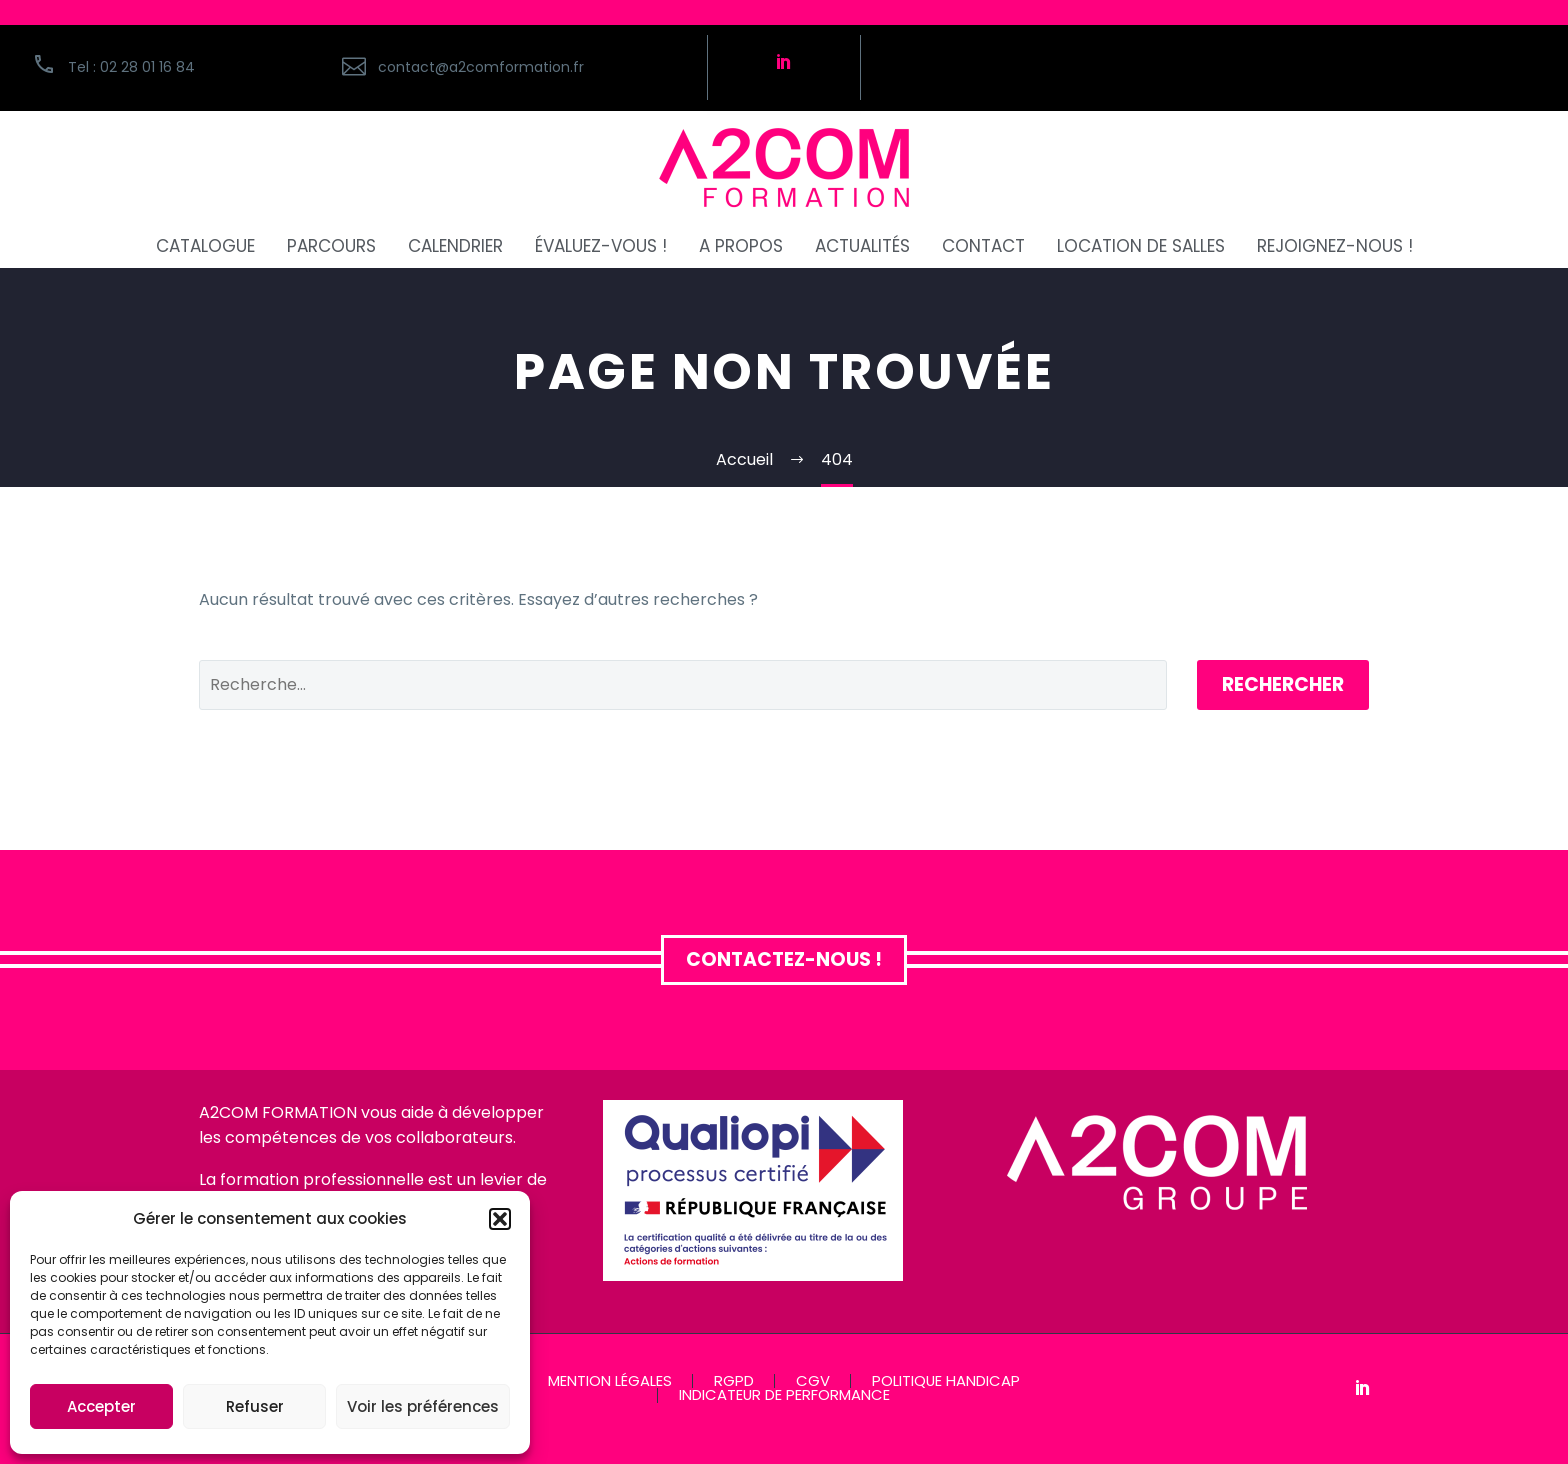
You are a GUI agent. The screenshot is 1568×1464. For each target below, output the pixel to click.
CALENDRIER (455, 246)
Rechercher (1283, 684)
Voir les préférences (423, 1406)
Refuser (255, 1406)
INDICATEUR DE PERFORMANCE (784, 1395)
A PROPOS (741, 246)
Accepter (101, 1406)
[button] (500, 1219)
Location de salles (1141, 246)
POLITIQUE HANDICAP (946, 1381)
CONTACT (983, 246)
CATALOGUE (205, 246)
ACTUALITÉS (862, 246)
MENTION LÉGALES (610, 1381)
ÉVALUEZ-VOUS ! (601, 246)
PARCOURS (331, 246)
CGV (813, 1381)
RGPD (734, 1381)
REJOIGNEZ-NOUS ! (1335, 246)
